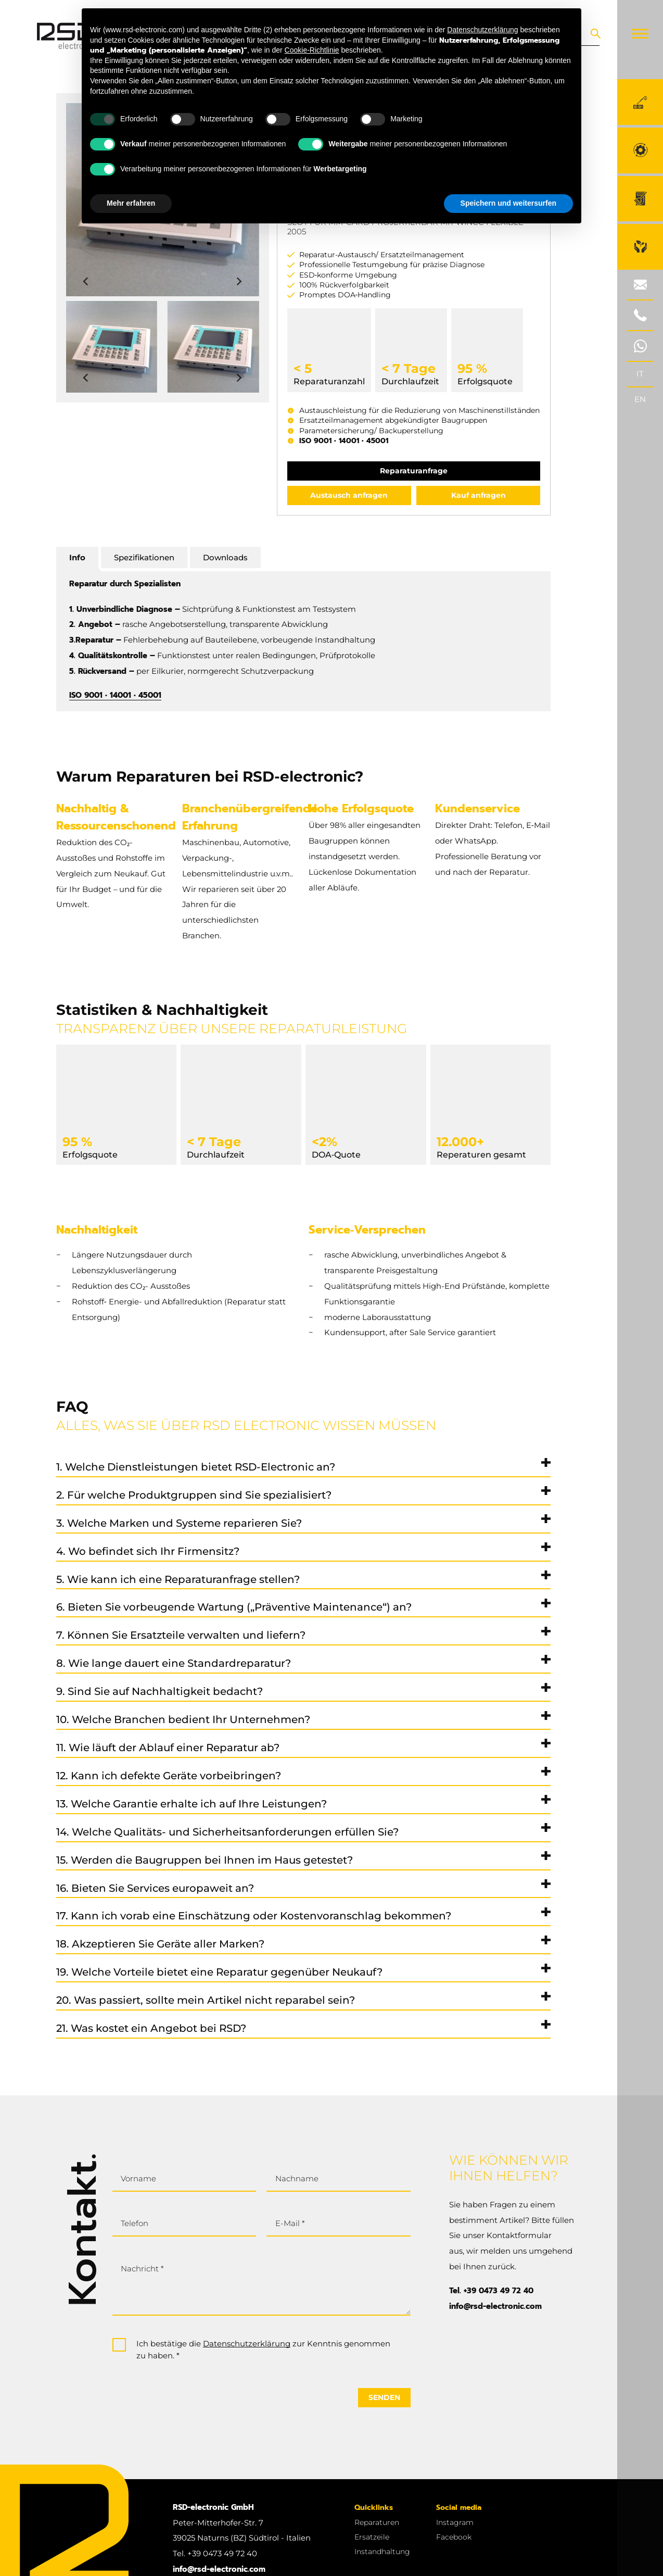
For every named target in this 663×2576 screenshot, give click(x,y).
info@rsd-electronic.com (495, 2306)
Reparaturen (376, 2522)
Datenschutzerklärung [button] (482, 30)
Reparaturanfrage (414, 470)
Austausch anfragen (349, 495)
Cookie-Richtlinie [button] (312, 50)
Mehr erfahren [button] (131, 203)
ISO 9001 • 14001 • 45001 (343, 440)
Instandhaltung (382, 2551)
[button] (111, 346)
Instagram (455, 2522)
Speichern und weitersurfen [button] (508, 203)
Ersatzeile (371, 2537)
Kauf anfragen (478, 495)
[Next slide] (239, 281)
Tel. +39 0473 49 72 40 (491, 2290)
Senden (384, 2397)
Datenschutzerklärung (246, 2343)
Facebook (453, 2537)
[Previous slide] (86, 281)
